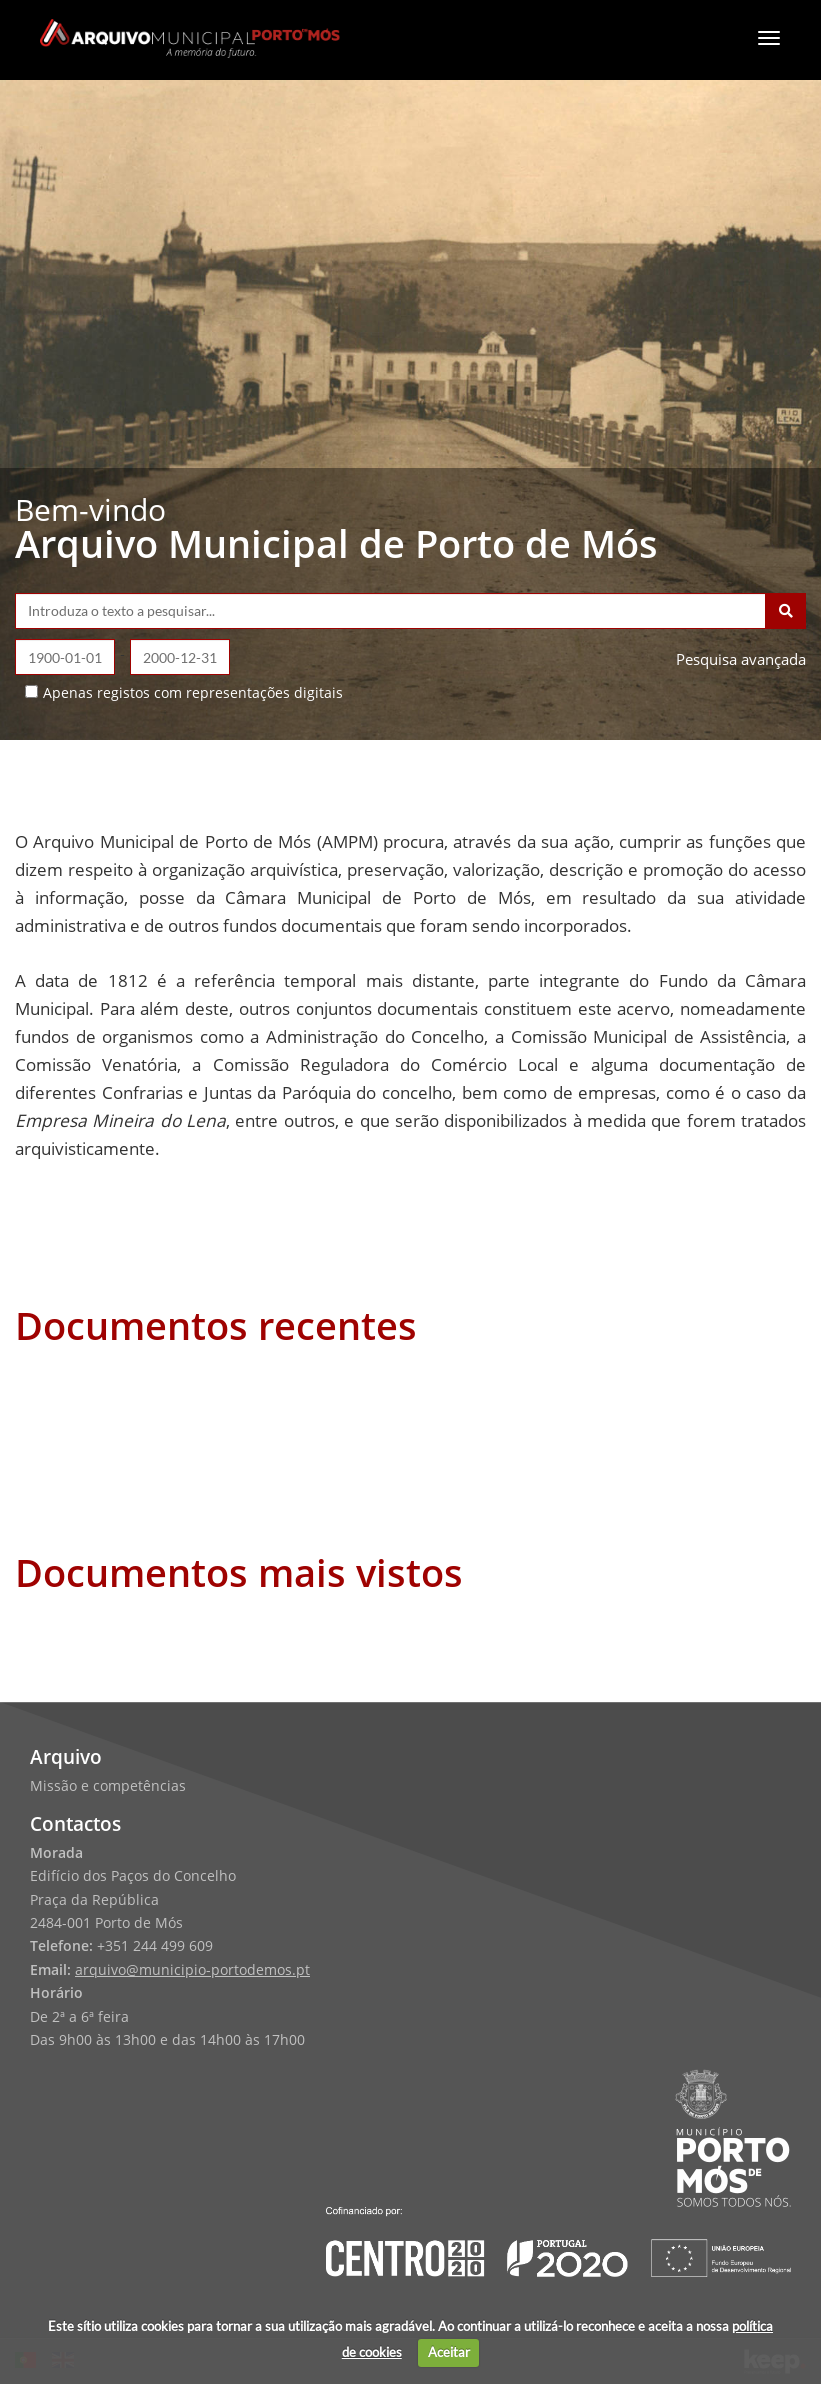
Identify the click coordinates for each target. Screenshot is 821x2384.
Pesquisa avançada (741, 659)
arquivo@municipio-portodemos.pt (192, 1970)
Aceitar (449, 2352)
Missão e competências (108, 1786)
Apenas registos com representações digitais (193, 692)
